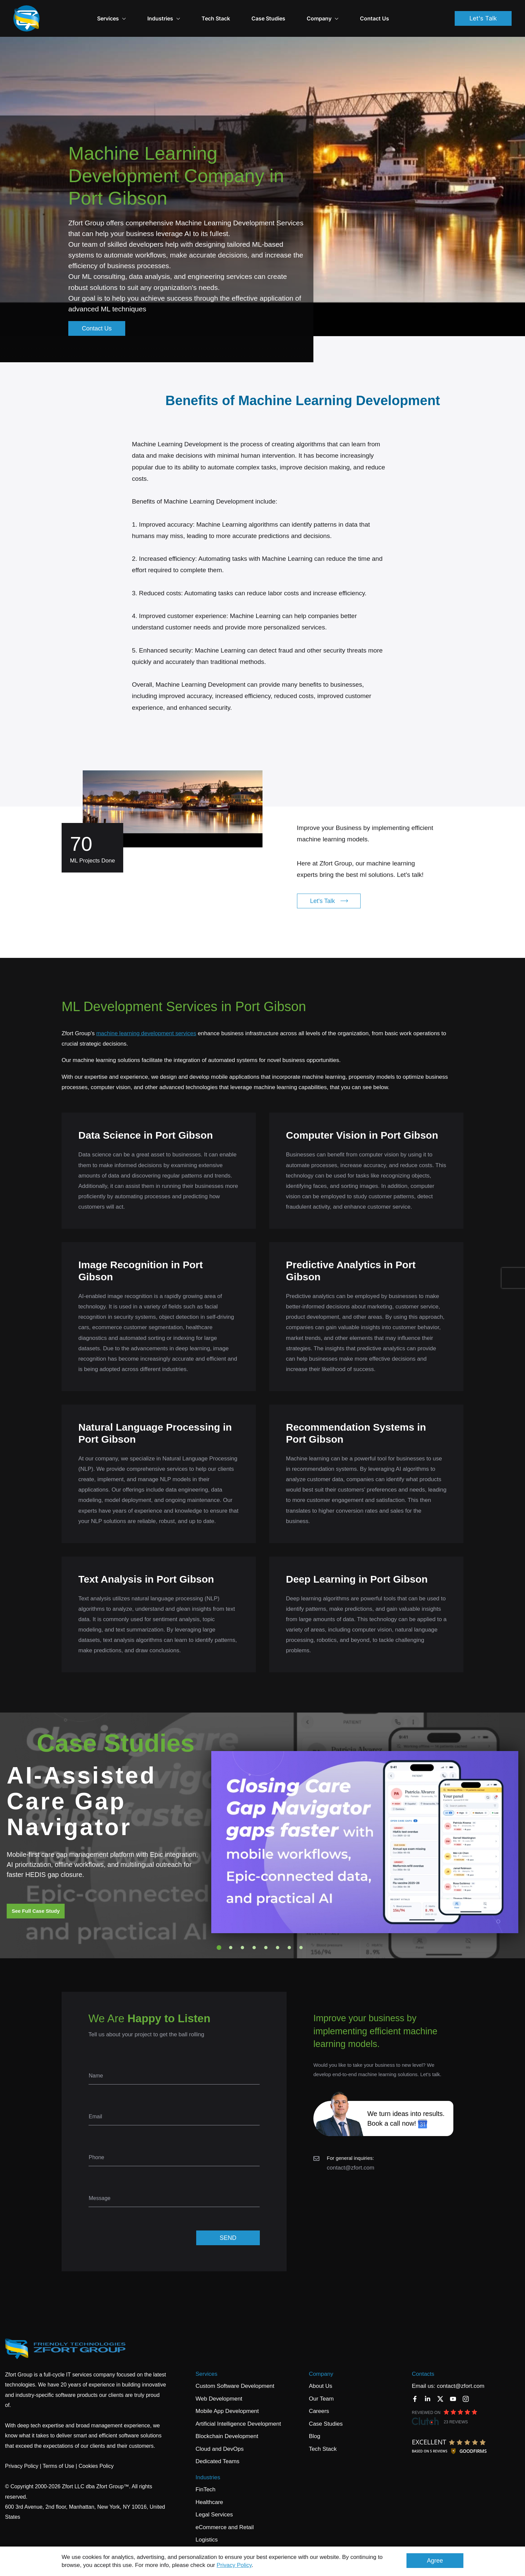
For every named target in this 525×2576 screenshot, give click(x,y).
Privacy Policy (234, 2565)
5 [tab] (266, 1936)
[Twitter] (440, 2387)
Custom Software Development (235, 2374)
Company (321, 2362)
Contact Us (394, 12)
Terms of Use (58, 2454)
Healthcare (209, 2491)
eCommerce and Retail (225, 2516)
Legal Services (214, 2503)
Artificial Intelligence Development (238, 2412)
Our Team (321, 2387)
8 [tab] (301, 1936)
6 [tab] (277, 1936)
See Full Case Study (36, 1899)
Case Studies (289, 12)
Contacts (423, 2362)
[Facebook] (415, 2387)
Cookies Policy (96, 2454)
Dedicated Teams (217, 2450)
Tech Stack (236, 12)
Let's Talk (483, 12)
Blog (314, 2425)
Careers (319, 2400)
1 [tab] (219, 1936)
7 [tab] (289, 1936)
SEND (228, 2226)
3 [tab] (242, 1936)
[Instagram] (466, 2387)
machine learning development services (146, 1022)
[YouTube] (453, 2387)
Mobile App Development (227, 2400)
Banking (206, 2541)
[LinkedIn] (428, 2387)
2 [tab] (230, 1936)
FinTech (206, 2478)
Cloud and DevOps (220, 2437)
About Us (320, 2374)
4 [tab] (254, 1936)
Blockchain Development (227, 2425)
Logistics (207, 2528)
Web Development (219, 2387)
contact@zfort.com (350, 2156)
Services (132, 12)
